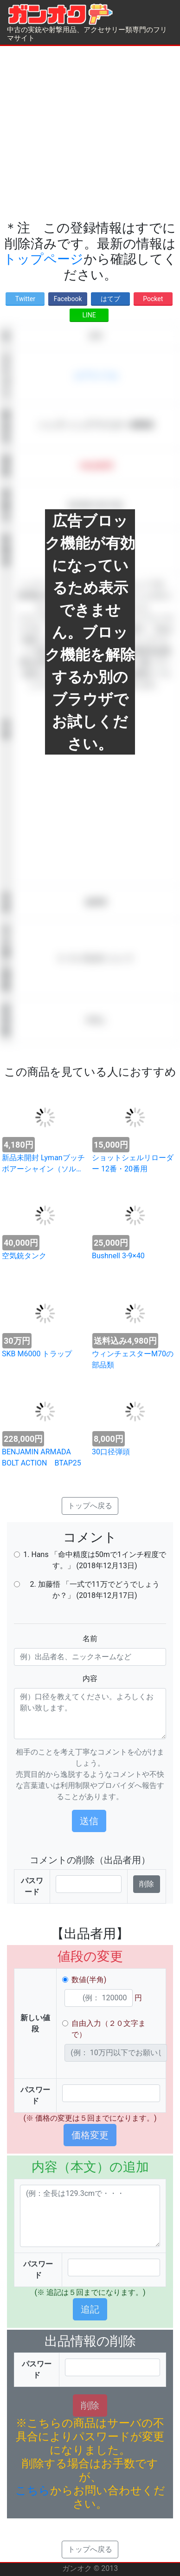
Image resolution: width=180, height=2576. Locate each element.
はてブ (110, 298)
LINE (89, 315)
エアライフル (96, 375)
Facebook (68, 298)
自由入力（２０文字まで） (108, 2029)
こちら (32, 2490)
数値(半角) (88, 1979)
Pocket (153, 298)
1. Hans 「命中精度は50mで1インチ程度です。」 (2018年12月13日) (94, 1560)
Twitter (25, 298)
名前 (90, 1638)
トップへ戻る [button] (90, 1505)
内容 (90, 1678)
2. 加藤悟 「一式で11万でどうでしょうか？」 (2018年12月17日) (94, 1590)
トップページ (43, 259)
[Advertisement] (87, 133)
